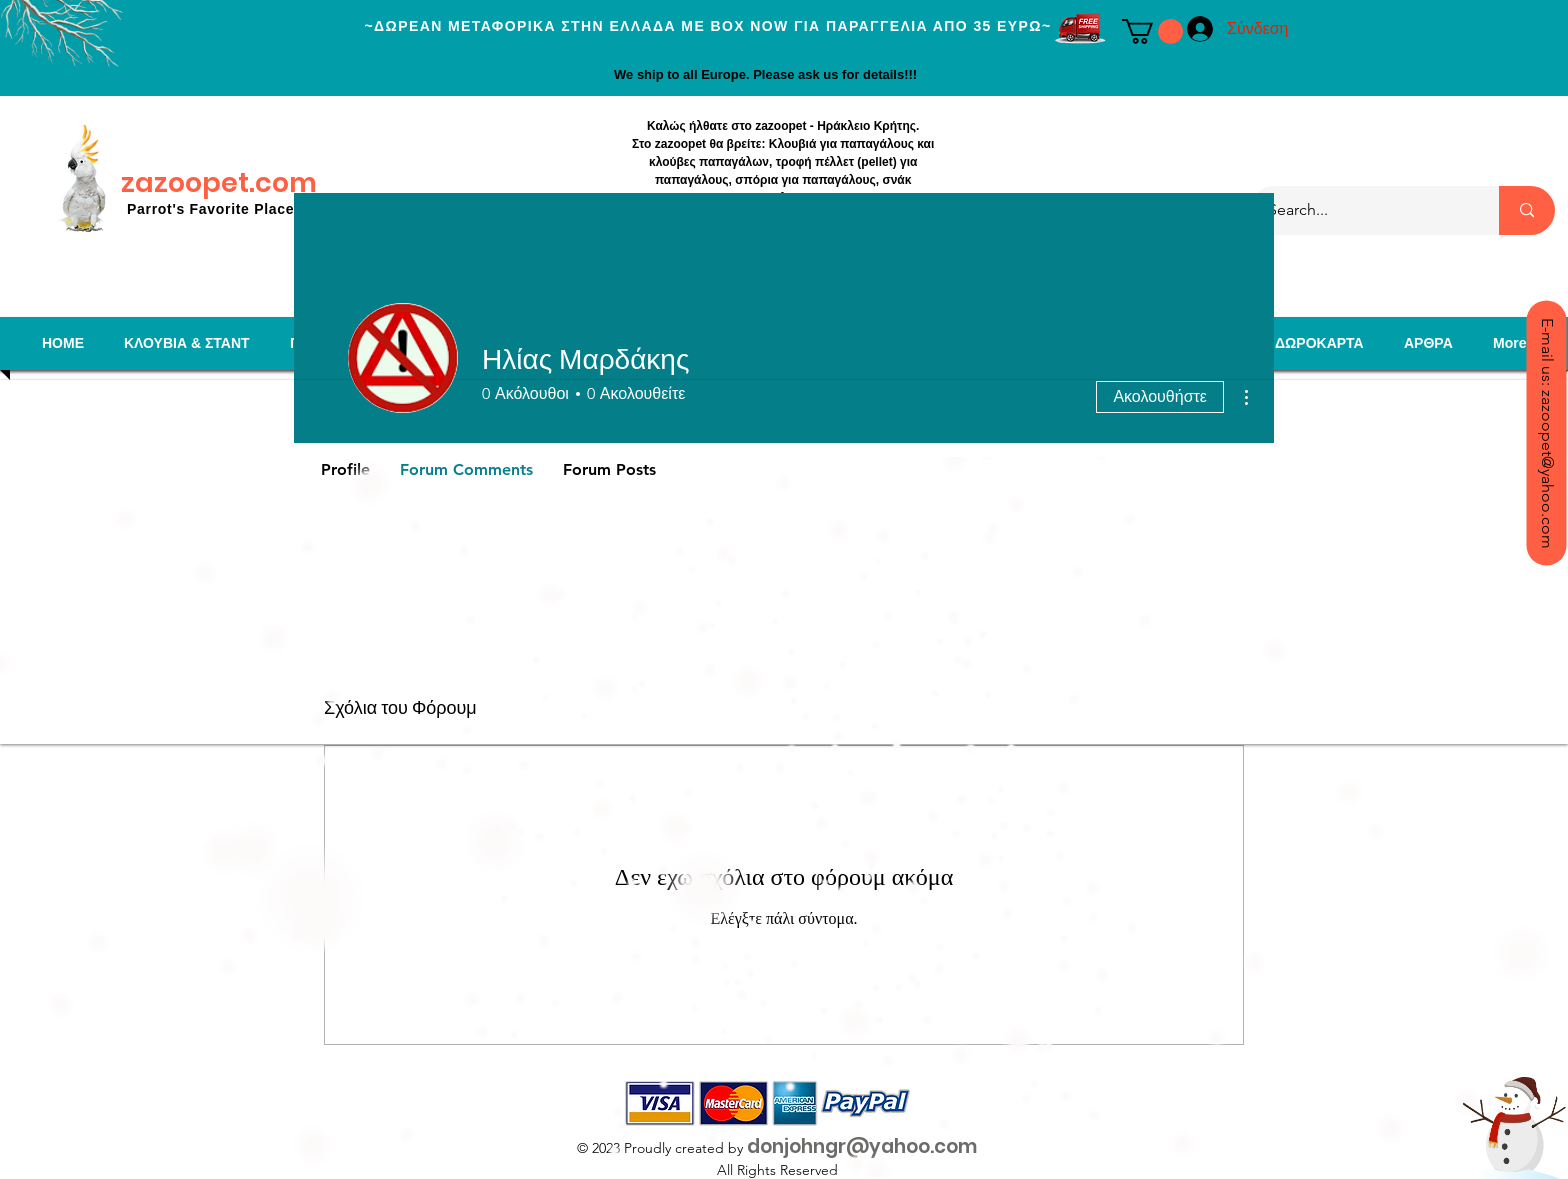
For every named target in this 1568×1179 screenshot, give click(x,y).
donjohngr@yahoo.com (862, 1146)
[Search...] (1362, 210)
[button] (1152, 31)
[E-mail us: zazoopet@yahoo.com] (1546, 432)
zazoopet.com (219, 182)
